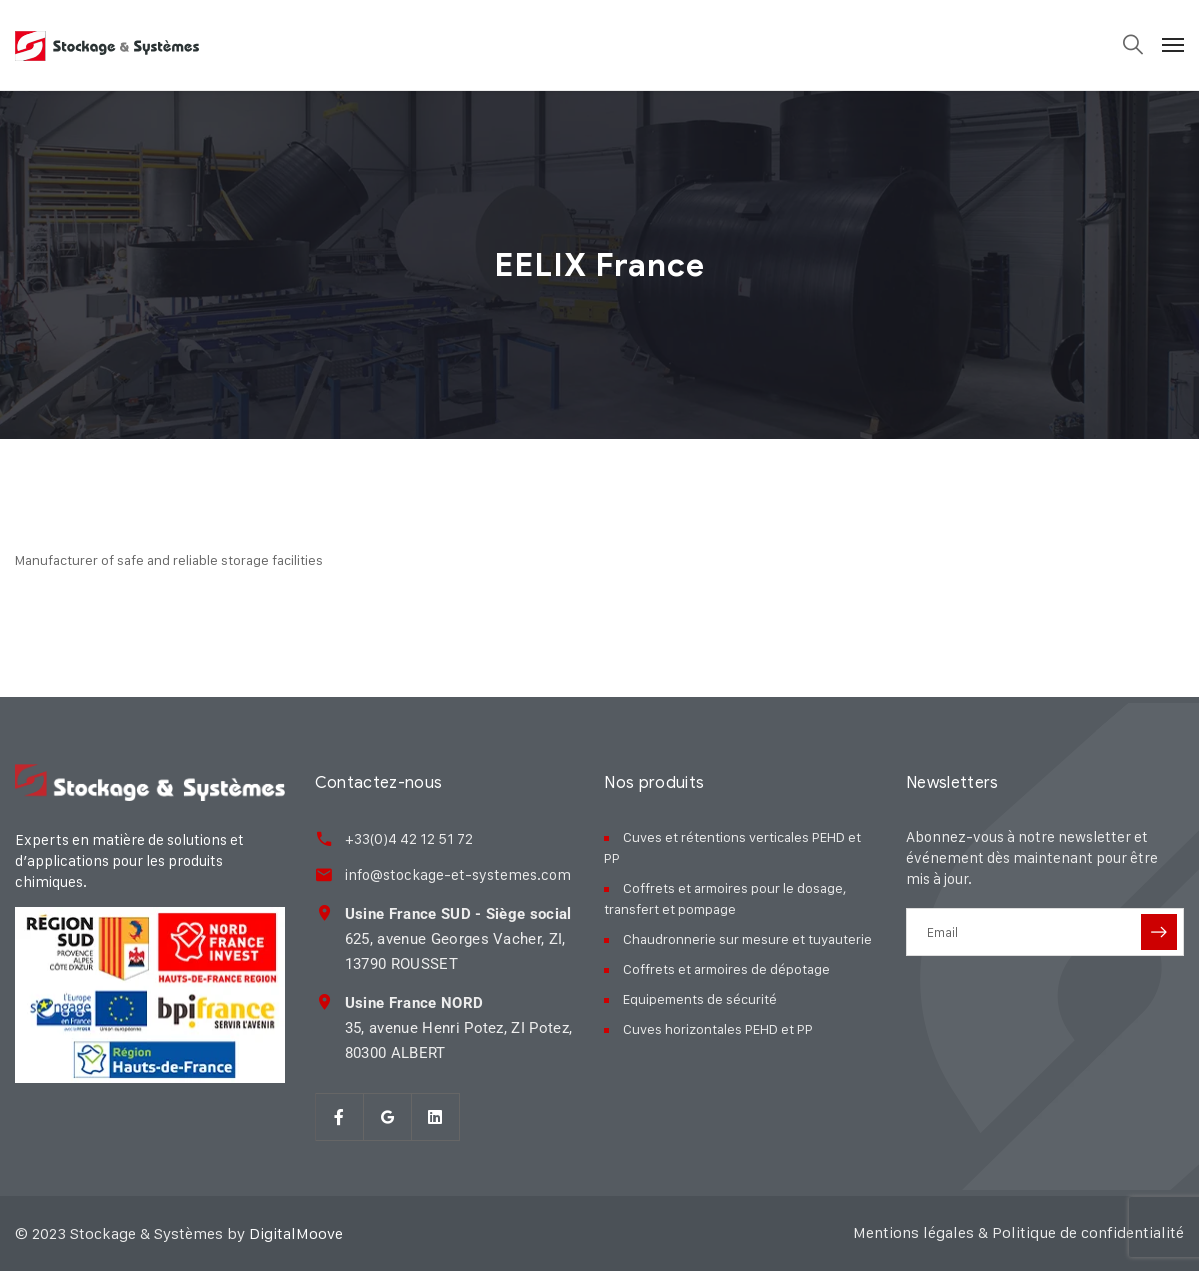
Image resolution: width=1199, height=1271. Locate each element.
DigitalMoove (296, 1233)
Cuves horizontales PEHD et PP (718, 1028)
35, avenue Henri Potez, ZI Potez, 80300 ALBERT (459, 1028)
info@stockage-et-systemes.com (458, 874)
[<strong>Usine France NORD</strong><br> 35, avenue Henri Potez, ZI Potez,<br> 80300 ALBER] (324, 1001)
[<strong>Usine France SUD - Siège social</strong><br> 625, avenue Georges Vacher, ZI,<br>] (324, 912)
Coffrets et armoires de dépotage (726, 968)
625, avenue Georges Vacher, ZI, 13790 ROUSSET (458, 939)
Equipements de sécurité (700, 998)
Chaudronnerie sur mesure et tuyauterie (747, 938)
